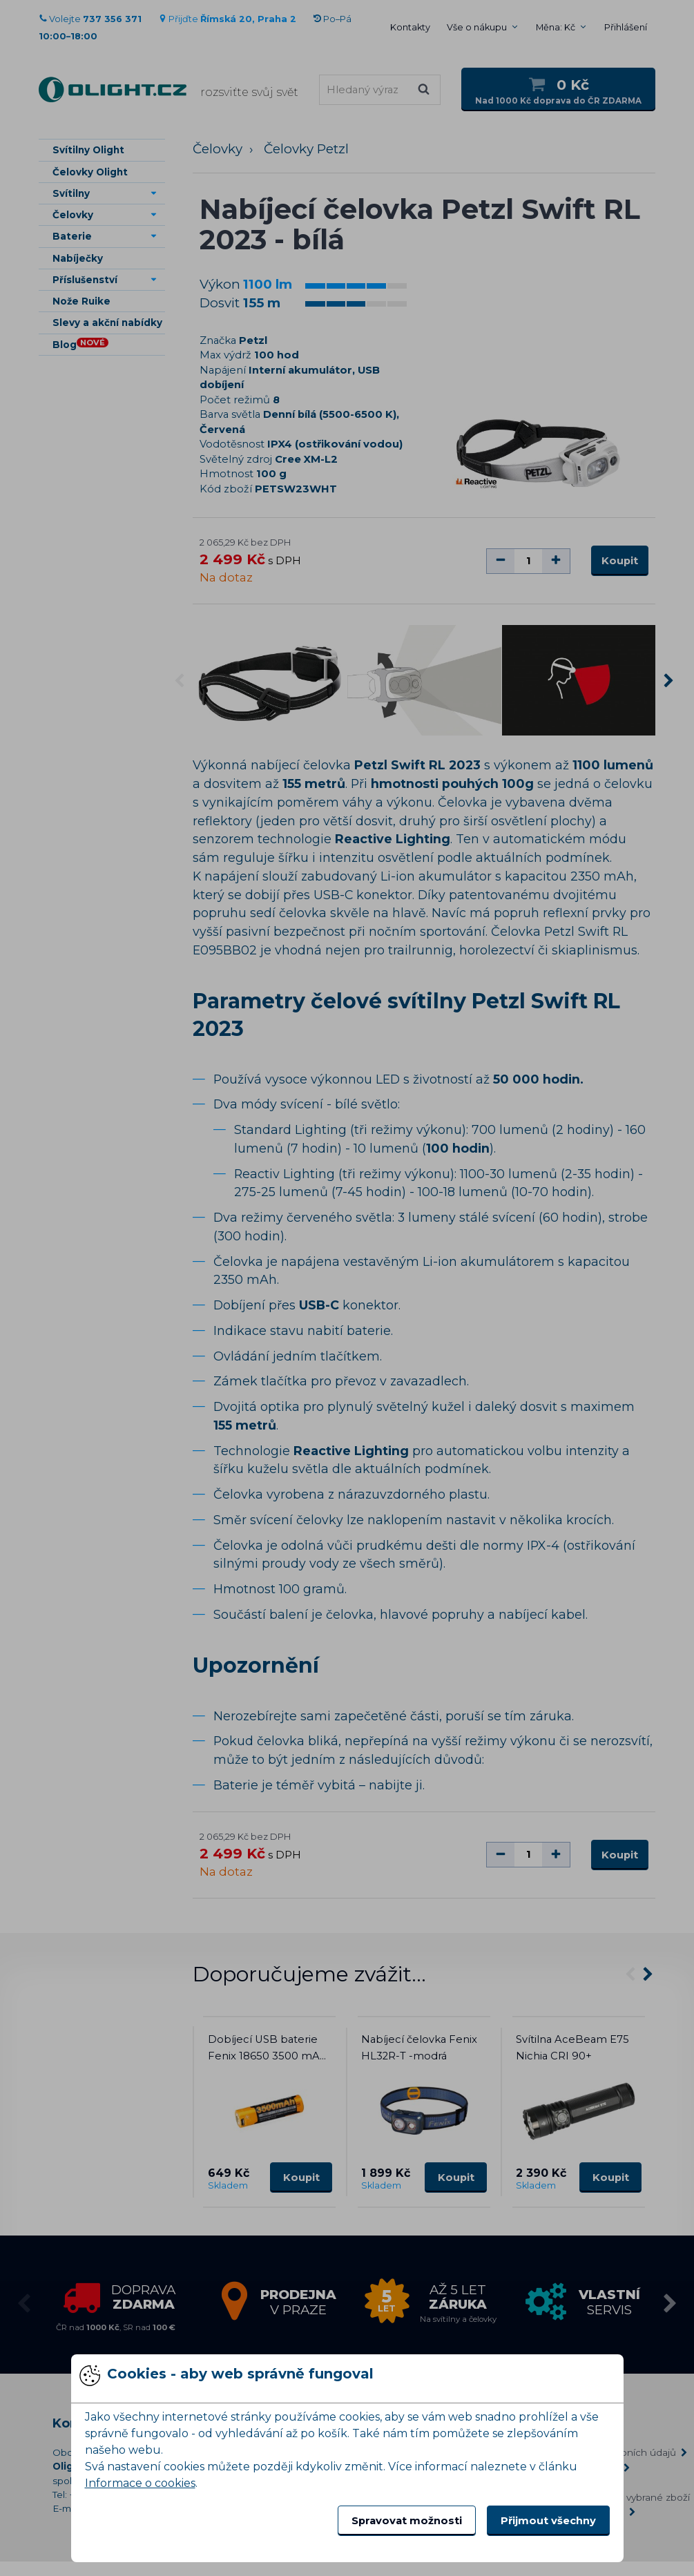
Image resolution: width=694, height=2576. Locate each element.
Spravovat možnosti (406, 2521)
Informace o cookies (140, 2483)
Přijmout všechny (548, 2521)
